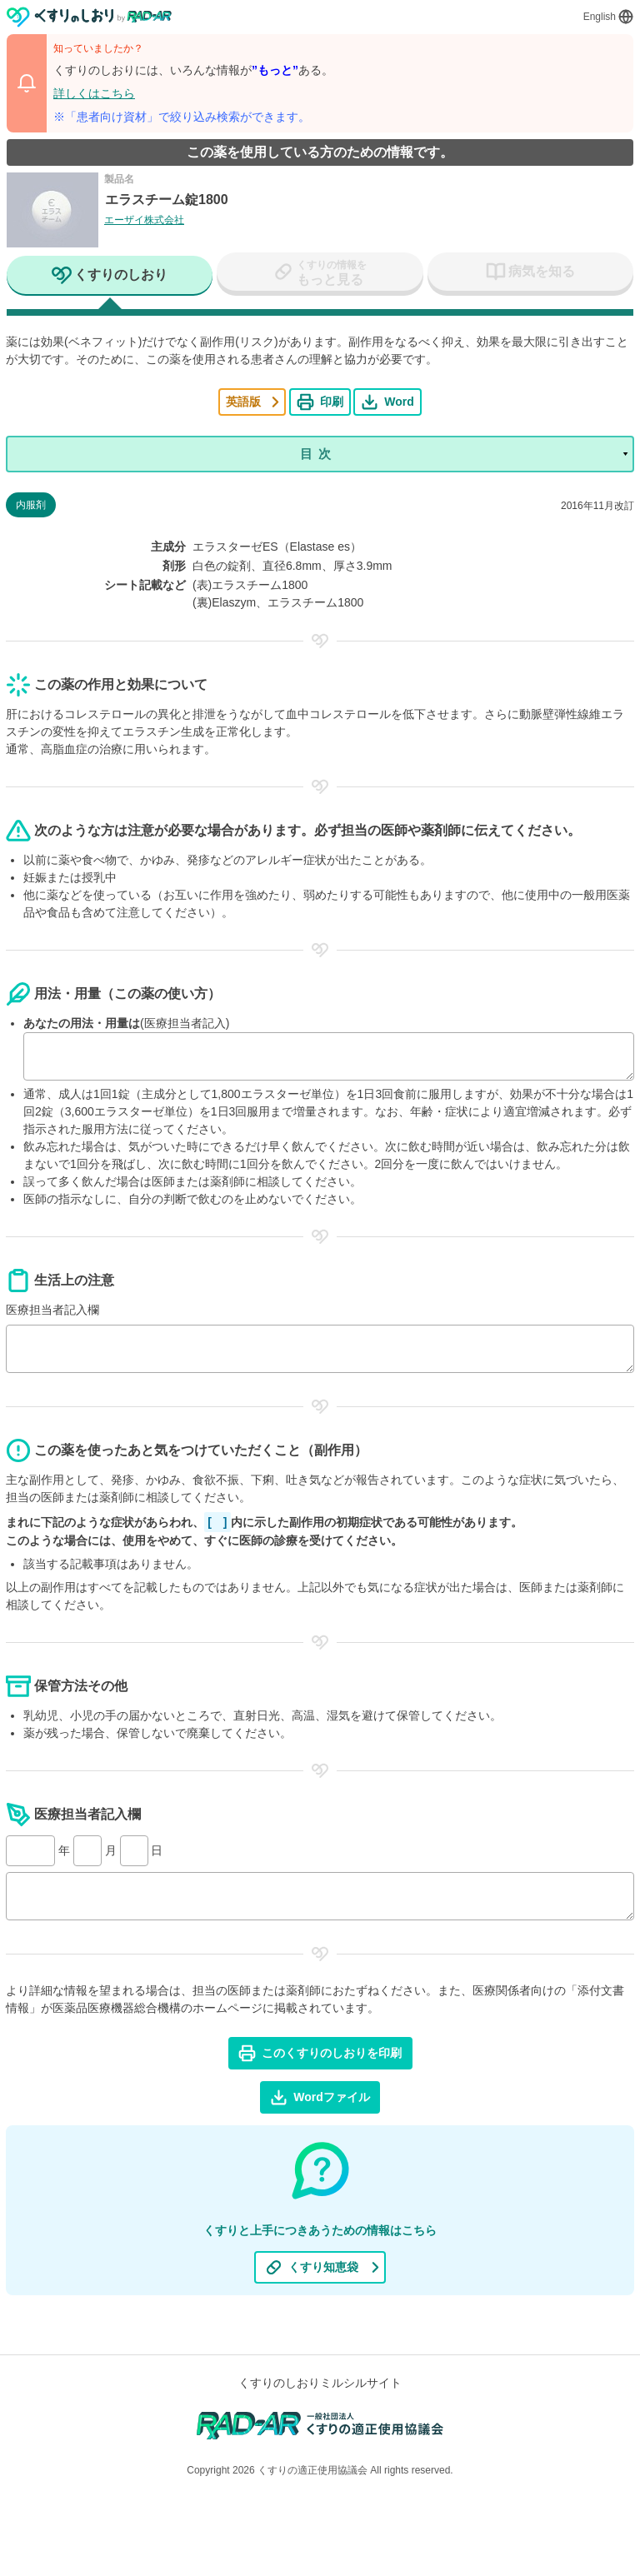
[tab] (109, 276)
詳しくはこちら (94, 93)
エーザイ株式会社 (144, 220)
